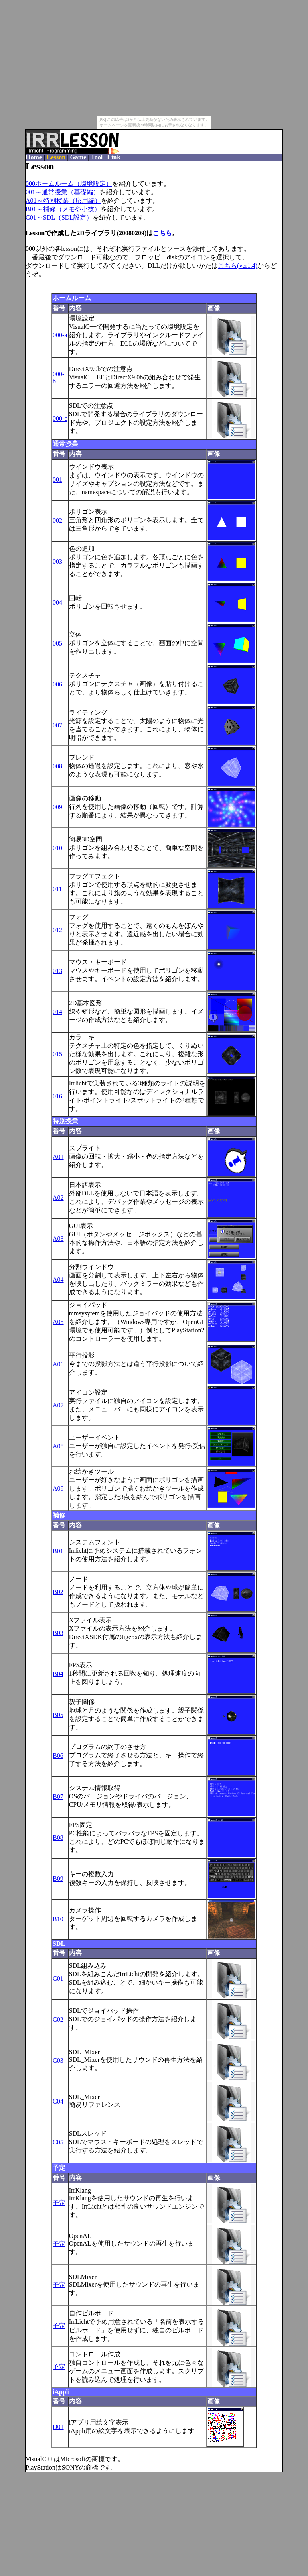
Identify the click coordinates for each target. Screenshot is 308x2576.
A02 (58, 1197)
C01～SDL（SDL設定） (59, 217)
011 (57, 889)
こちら (162, 233)
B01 (58, 1551)
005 (57, 643)
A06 (58, 1364)
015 (57, 1054)
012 (57, 930)
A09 (58, 1488)
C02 (58, 2019)
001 (57, 479)
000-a (60, 335)
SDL (59, 1943)
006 (57, 684)
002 (57, 520)
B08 (58, 1837)
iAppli (61, 2392)
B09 (58, 1878)
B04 (58, 1673)
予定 (59, 2167)
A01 (58, 1156)
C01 (58, 1978)
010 (57, 848)
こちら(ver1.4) (237, 265)
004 (57, 602)
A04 (58, 1279)
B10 (58, 1919)
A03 (58, 1238)
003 (57, 561)
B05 (58, 1714)
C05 (58, 2142)
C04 (58, 2101)
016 (57, 1096)
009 (57, 807)
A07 (58, 1405)
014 (57, 1011)
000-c (60, 418)
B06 (58, 1755)
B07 (58, 1796)
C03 (58, 2060)
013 (57, 970)
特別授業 (65, 1121)
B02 (58, 1591)
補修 (59, 1515)
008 (57, 766)
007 (57, 725)
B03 (58, 1632)
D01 (58, 2426)
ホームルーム (72, 298)
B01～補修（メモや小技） (63, 209)
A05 (58, 1321)
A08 (58, 1446)
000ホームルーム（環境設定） (69, 183)
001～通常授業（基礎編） (62, 192)
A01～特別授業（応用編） (63, 200)
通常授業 (65, 443)
